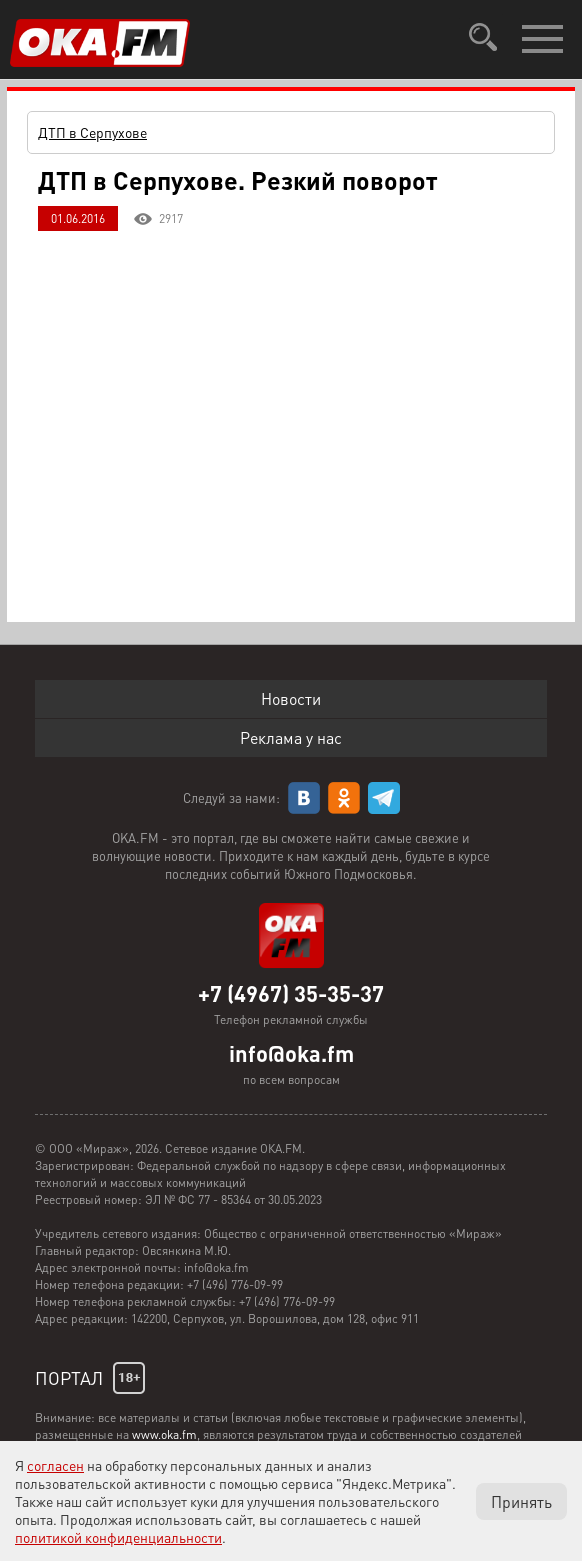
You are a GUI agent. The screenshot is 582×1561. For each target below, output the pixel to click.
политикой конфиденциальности (118, 1537)
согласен (55, 1465)
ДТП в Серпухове (92, 132)
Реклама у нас (291, 737)
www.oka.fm (164, 1434)
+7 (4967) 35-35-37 (291, 993)
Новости (291, 698)
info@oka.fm (291, 1053)
